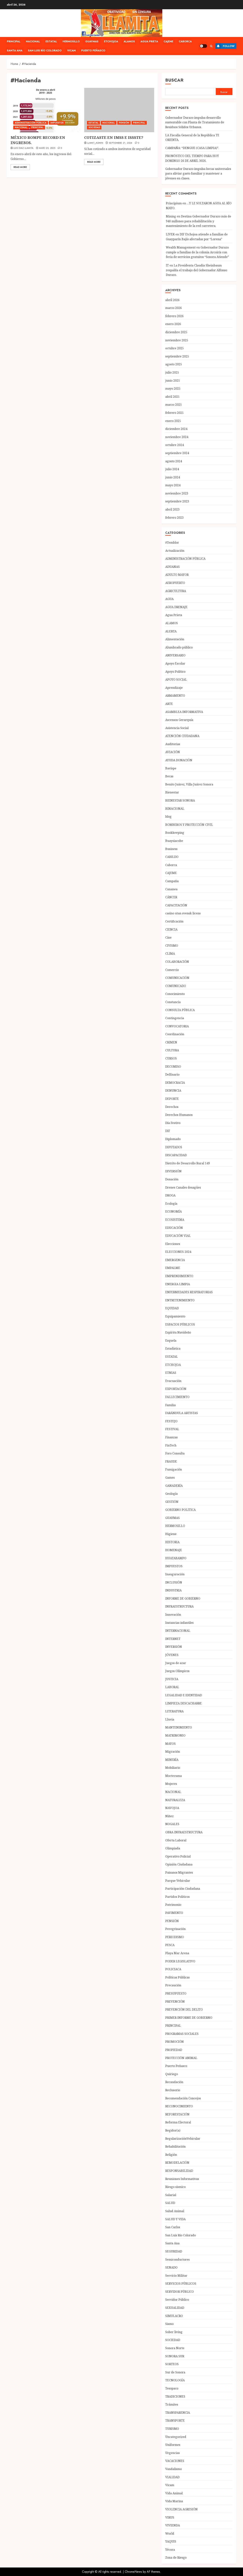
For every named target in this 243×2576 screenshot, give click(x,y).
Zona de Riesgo (176, 2557)
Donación (171, 1179)
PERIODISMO (174, 1937)
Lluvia (169, 1719)
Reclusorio (172, 2090)
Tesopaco (171, 2388)
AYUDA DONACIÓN (178, 760)
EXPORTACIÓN (175, 1389)
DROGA (170, 1195)
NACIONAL (33, 41)
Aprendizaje (174, 688)
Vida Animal (174, 2493)
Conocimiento (175, 994)
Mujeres (171, 1784)
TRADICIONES (175, 2396)
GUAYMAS (91, 41)
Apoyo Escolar (175, 663)
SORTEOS (172, 2364)
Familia (170, 1405)
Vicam (71, 50)
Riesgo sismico (175, 2187)
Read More (20, 167)
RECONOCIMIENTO (179, 2106)
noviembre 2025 (176, 340)
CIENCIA (171, 929)
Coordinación (174, 1034)
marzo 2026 (173, 308)
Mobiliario (172, 1768)
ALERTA (171, 631)
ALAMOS (129, 41)
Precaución (173, 1985)
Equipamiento (175, 1316)
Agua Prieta (149, 41)
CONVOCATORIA (177, 1026)
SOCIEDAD (94, 127)
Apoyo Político (175, 672)
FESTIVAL (172, 1429)
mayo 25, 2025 (47, 148)
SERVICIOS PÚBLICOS (180, 2283)
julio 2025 (172, 372)
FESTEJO (171, 1421)
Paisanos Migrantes (179, 1872)
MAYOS (170, 1744)
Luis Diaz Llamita (23, 148)
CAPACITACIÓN (176, 905)
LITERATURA (174, 1711)
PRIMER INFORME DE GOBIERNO (188, 2018)
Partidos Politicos (177, 1897)
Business (171, 849)
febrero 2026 (174, 316)
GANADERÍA (174, 1486)
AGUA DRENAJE (176, 607)
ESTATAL (51, 41)
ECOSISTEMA (174, 1220)
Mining (171, 216)
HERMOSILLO (71, 41)
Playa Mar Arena (177, 1953)
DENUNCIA (173, 1090)
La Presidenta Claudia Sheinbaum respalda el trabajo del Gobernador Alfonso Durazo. (196, 270)
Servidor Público (177, 2300)
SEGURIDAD (173, 2251)
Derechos (171, 1107)
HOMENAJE (173, 1550)
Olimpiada (172, 1848)
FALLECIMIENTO (177, 1397)
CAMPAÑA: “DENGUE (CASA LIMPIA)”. (192, 148)
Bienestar (172, 792)
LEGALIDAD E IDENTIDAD (183, 1695)
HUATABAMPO (175, 1558)
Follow (224, 46)
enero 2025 (173, 421)
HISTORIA (172, 1542)
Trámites (171, 2404)
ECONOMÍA (173, 1211)
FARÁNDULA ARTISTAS (181, 1413)
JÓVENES (171, 1655)
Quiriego (171, 2074)
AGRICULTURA (175, 591)
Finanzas (171, 1437)
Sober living (173, 2332)
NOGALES (172, 1824)
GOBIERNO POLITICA (180, 1510)
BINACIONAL (174, 809)
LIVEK (170, 234)
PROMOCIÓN (174, 2042)
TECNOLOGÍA (175, 2380)
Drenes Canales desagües (183, 1187)
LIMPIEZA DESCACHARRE (183, 1703)
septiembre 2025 (177, 356)
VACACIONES (174, 2461)
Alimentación (174, 639)
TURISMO (172, 2429)
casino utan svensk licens (183, 913)
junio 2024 (172, 477)
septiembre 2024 (177, 453)
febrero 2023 (174, 517)
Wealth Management (181, 247)
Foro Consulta (175, 1453)
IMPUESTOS (56, 122)
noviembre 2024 (176, 437)
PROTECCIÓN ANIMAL (181, 2058)
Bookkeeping (174, 833)
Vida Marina (174, 2501)
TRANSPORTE (175, 2420)
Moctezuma (173, 1776)
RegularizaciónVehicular (182, 2138)
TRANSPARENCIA (177, 2413)
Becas (169, 776)
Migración (172, 1752)
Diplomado (173, 1139)
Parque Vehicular (177, 1881)
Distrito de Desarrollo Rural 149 (187, 1163)
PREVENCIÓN (175, 2001)
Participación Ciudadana (182, 1889)
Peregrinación (175, 1929)
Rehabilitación (175, 2146)
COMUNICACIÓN (177, 978)
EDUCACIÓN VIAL (178, 1236)
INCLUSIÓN (173, 1582)
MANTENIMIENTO (178, 1727)
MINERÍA (171, 1760)
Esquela (170, 1340)
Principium (174, 203)
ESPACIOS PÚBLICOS (180, 1324)
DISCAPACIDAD (176, 1155)
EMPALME (172, 1268)
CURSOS (171, 1058)
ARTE (169, 704)
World (169, 2533)
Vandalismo (173, 2469)
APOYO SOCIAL (176, 679)
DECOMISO (173, 1066)
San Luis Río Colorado (45, 50)
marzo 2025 (173, 405)
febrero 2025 (174, 413)
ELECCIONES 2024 (178, 1252)
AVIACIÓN (172, 752)
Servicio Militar (176, 2276)
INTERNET (172, 1639)
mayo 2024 (172, 485)
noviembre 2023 (176, 493)
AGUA (169, 599)
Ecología (171, 1203)
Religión (171, 2155)
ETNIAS (170, 1373)
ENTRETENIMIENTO (180, 1300)
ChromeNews (133, 2572)
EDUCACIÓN (174, 1228)
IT (167, 265)
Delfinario (172, 1074)
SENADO (171, 2267)
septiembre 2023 (177, 501)
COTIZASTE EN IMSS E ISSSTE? (113, 137)
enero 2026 (173, 324)
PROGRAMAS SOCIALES (182, 2034)
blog (168, 816)
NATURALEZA (175, 1800)
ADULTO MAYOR (177, 575)
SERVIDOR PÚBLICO (179, 2292)
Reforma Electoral (178, 2122)
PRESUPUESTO (175, 1993)
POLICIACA (173, 1969)
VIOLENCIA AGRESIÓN (181, 2509)
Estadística (172, 1348)
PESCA (170, 1945)
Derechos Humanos (179, 1115)
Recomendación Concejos (183, 2098)
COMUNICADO (175, 986)
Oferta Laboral (175, 1840)
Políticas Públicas (177, 1977)
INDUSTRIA (173, 1590)
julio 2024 (172, 469)
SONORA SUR (174, 2356)
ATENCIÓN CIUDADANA (182, 736)
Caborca (185, 41)
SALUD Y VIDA (175, 2219)
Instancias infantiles (179, 1623)
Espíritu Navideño (178, 1332)
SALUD (170, 2203)
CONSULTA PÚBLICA (180, 1010)
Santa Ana (14, 50)
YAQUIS (170, 2541)
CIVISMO (171, 946)
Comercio (172, 970)
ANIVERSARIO (175, 655)
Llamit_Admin (95, 143)
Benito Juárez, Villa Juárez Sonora (189, 784)
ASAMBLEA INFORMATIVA (184, 712)
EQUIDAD (172, 1308)
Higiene (171, 1534)
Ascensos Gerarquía (179, 720)
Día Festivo (172, 1123)
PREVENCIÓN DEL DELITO (184, 2009)
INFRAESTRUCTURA (179, 1606)
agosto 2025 (173, 364)
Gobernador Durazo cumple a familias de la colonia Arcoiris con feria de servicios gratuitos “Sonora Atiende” (197, 252)
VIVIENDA (172, 2525)
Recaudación (174, 2082)
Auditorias (172, 744)
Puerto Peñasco (93, 50)
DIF (167, 1131)
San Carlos (172, 2227)
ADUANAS (172, 567)
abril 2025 (172, 397)
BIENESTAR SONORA (180, 800)
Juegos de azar (175, 1663)
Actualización (174, 551)
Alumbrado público (179, 647)
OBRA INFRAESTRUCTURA (183, 1832)
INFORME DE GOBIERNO (182, 1598)
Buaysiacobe (174, 841)
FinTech (170, 1445)
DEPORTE (172, 1099)
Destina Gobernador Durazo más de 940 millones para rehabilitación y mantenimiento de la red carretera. (198, 221)
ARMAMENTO (175, 696)
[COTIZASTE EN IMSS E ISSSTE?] (119, 110)
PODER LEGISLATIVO (180, 1961)
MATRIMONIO (175, 1735)
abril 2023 (172, 509)
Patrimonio (173, 1905)
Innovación (173, 1614)
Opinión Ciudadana (178, 1864)
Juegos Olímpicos (177, 1671)
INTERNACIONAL (177, 1631)
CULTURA (172, 1050)
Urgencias (172, 2453)
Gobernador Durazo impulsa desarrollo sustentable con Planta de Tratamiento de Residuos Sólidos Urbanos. (194, 122)
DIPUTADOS (173, 1147)
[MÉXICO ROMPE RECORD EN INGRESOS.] (46, 110)
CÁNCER (171, 897)
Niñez (169, 1816)
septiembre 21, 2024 (120, 143)
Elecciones (172, 1244)
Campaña (172, 881)
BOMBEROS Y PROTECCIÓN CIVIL (189, 825)
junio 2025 (172, 380)
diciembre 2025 (176, 332)
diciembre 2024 (176, 429)
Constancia (173, 1002)
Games (170, 1477)
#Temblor (172, 542)
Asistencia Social (177, 728)
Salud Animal (174, 2211)
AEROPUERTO (175, 583)
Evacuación (173, 1381)
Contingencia (174, 1018)
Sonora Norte (174, 2348)
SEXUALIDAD (174, 2308)
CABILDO (171, 857)
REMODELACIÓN (177, 2163)
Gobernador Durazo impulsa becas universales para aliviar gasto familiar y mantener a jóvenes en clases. (198, 173)
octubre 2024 (174, 445)
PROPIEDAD (173, 2050)
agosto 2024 (173, 461)
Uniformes (172, 2445)
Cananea (171, 889)
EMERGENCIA (175, 1260)
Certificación (174, 921)
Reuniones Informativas (182, 2179)
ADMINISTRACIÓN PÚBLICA (30, 122)
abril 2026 (172, 300)
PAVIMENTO (174, 1913)
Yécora (170, 2550)
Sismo (169, 2324)
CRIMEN (171, 1042)
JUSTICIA (171, 1679)
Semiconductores (177, 2259)
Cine (168, 937)
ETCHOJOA (111, 41)
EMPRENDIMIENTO (179, 1276)
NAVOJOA (172, 1808)
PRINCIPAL (13, 41)
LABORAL (172, 1687)
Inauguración (175, 1574)
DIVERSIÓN (173, 1171)
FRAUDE (171, 1461)
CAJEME (168, 41)
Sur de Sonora (175, 2372)
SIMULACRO (174, 2316)
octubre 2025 (174, 348)
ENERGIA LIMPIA (177, 1284)
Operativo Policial (178, 1856)
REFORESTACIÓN (177, 2114)
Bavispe (170, 768)
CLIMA (170, 953)
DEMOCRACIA (175, 1083)
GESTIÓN (171, 1502)
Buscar (174, 80)
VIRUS (169, 2517)
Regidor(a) (172, 2130)
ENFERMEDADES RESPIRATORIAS (189, 1292)
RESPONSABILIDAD (179, 2171)
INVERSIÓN (173, 1647)
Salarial (170, 2195)
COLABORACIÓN (177, 962)
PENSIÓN (124, 122)
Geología (171, 1494)
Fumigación (173, 1469)
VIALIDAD (172, 2477)
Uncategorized (175, 2437)
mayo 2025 (172, 388)
